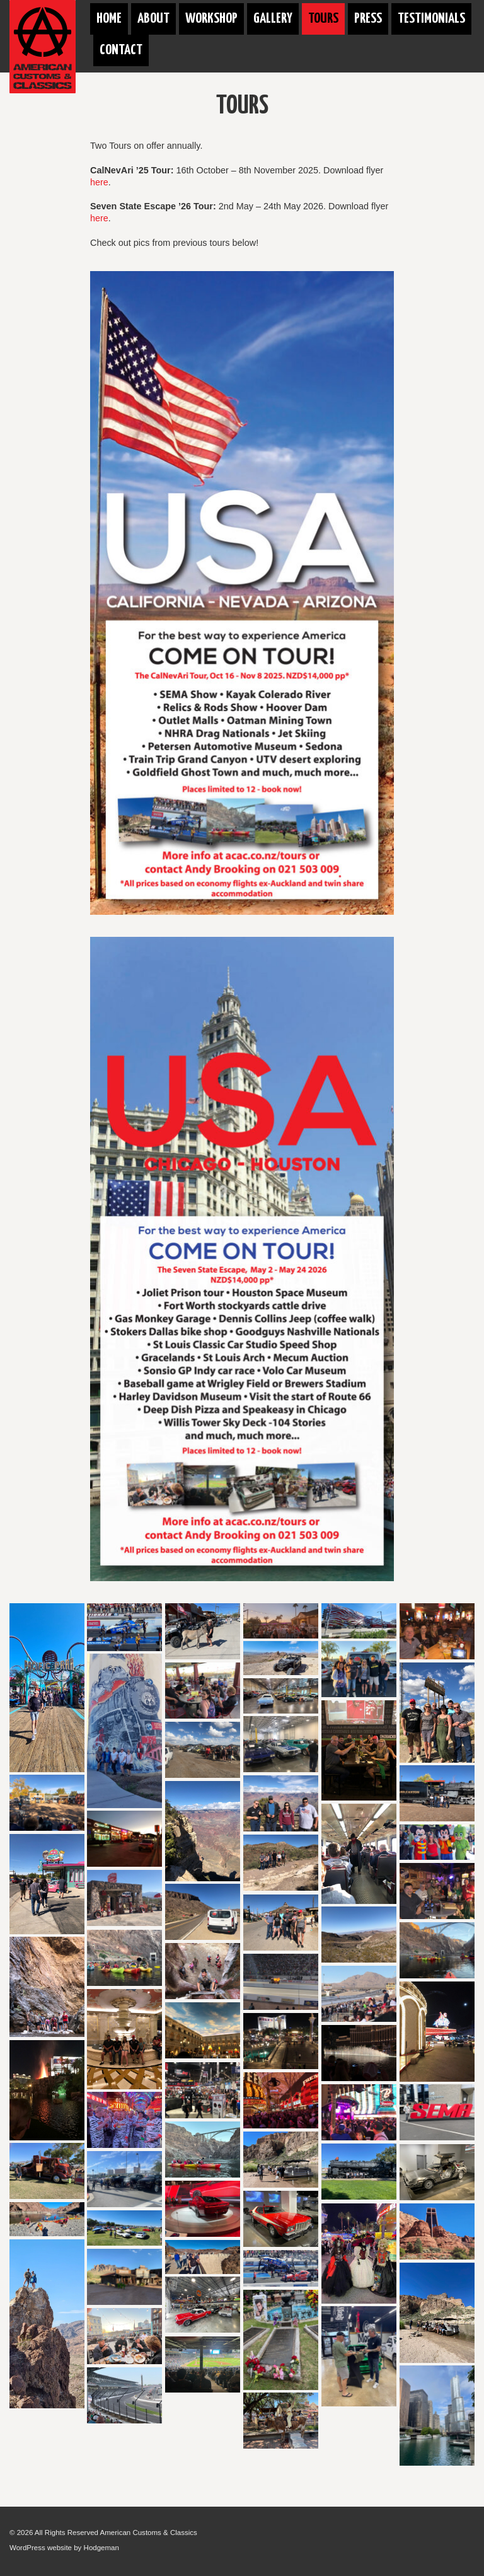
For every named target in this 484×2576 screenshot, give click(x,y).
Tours (323, 19)
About (153, 19)
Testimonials (431, 19)
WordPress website (40, 2547)
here (99, 182)
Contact (121, 50)
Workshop (211, 19)
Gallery (273, 19)
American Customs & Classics (148, 2532)
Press (368, 19)
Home (109, 19)
